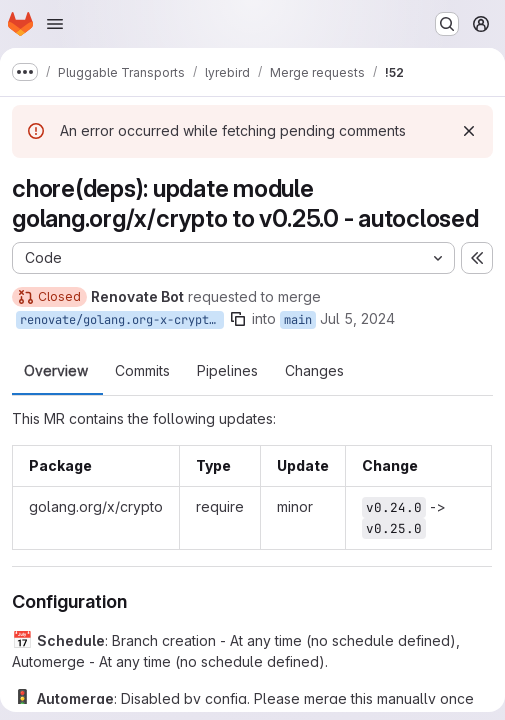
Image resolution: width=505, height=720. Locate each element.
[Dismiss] (469, 131)
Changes (314, 371)
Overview (56, 371)
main (298, 320)
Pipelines (227, 371)
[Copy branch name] (238, 319)
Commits (142, 371)
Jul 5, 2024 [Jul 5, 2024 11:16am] (357, 318)
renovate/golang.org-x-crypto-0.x (122, 320)
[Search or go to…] (447, 24)
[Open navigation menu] (55, 24)
